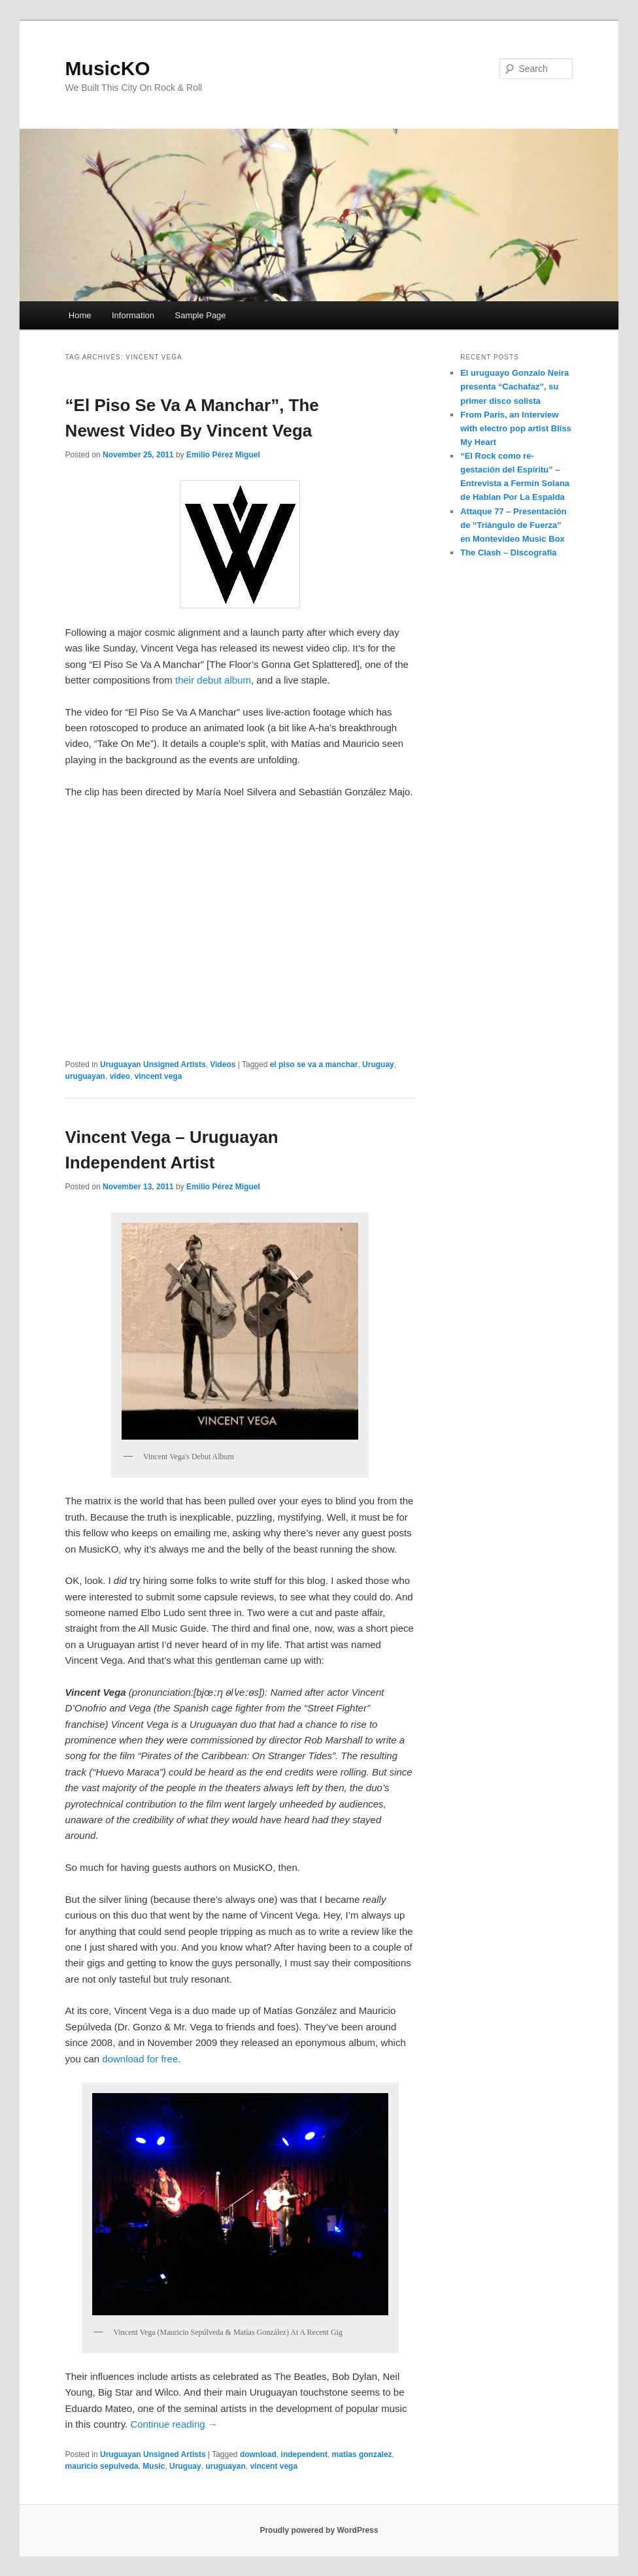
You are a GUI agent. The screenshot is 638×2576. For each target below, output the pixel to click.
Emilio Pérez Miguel (223, 454)
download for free (140, 2058)
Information (133, 315)
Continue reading (173, 2424)
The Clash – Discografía (508, 552)
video (120, 1076)
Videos (222, 1064)
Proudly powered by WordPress (319, 2530)
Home (80, 315)
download (258, 2454)
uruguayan (85, 1076)
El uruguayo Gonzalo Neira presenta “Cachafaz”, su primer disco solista (514, 386)
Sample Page (200, 315)
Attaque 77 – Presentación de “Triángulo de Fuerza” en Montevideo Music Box (513, 525)
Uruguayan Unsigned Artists (153, 1064)
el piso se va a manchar (314, 1064)
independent (304, 2454)
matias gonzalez (362, 2454)
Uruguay (378, 1064)
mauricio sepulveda (102, 2466)
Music (154, 2466)
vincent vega (158, 1076)
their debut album (213, 679)
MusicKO (107, 68)
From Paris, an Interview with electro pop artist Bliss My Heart (515, 428)
